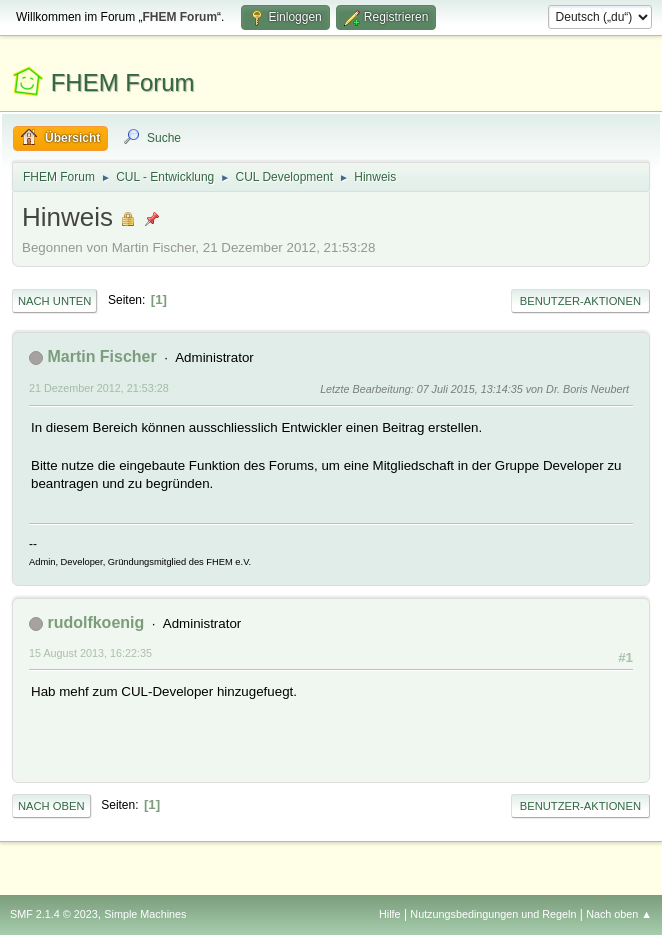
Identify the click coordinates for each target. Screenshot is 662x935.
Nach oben (51, 806)
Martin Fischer (101, 356)
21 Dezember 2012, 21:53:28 (99, 388)
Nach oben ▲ (619, 914)
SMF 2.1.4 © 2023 (54, 914)
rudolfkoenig (95, 622)
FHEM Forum (123, 82)
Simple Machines (145, 914)
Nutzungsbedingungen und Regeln (493, 914)
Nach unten (54, 301)
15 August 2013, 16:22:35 (90, 653)
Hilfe (390, 914)
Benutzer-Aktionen (580, 301)
